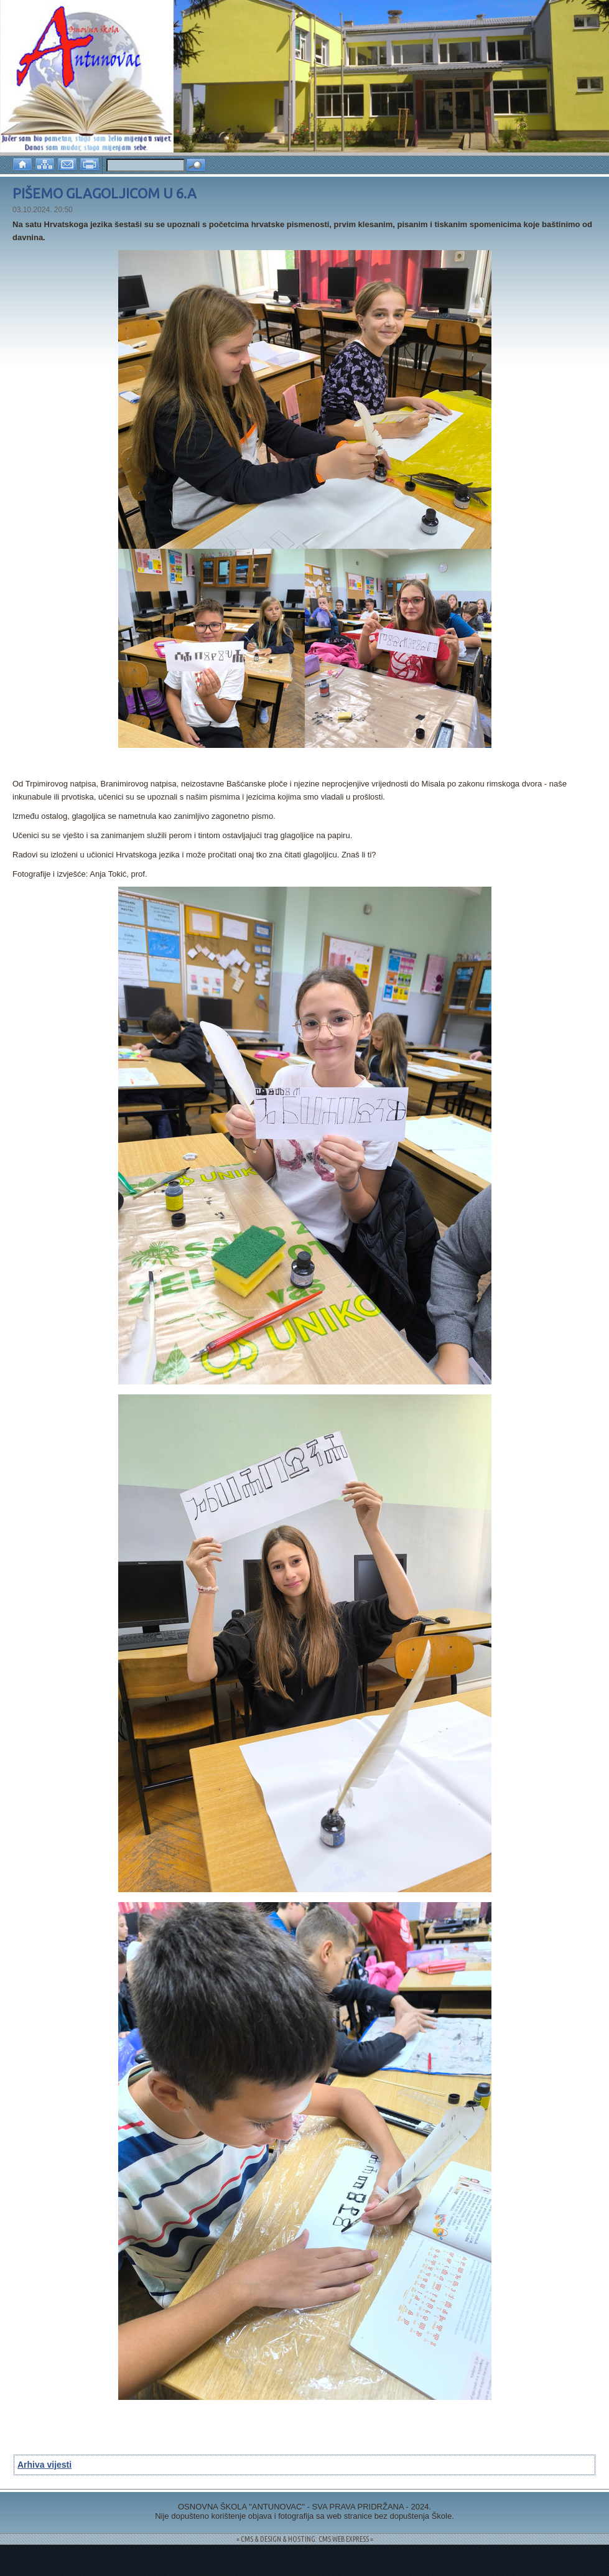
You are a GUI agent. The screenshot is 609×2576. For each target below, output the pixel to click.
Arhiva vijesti (44, 2465)
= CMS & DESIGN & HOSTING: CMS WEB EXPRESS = (304, 2539)
